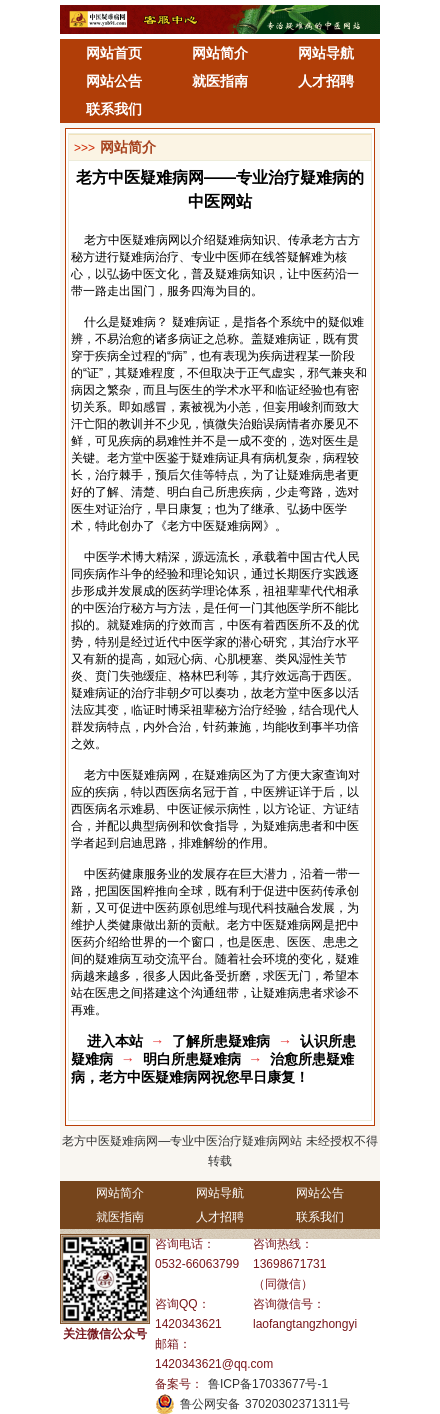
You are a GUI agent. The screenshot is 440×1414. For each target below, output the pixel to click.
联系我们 (114, 109)
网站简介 (220, 53)
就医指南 (220, 81)
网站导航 (326, 53)
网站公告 (114, 81)
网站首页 (114, 53)
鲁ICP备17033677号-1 (268, 1384)
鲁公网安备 (210, 1404)
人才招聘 (326, 81)
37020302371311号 (297, 1404)
